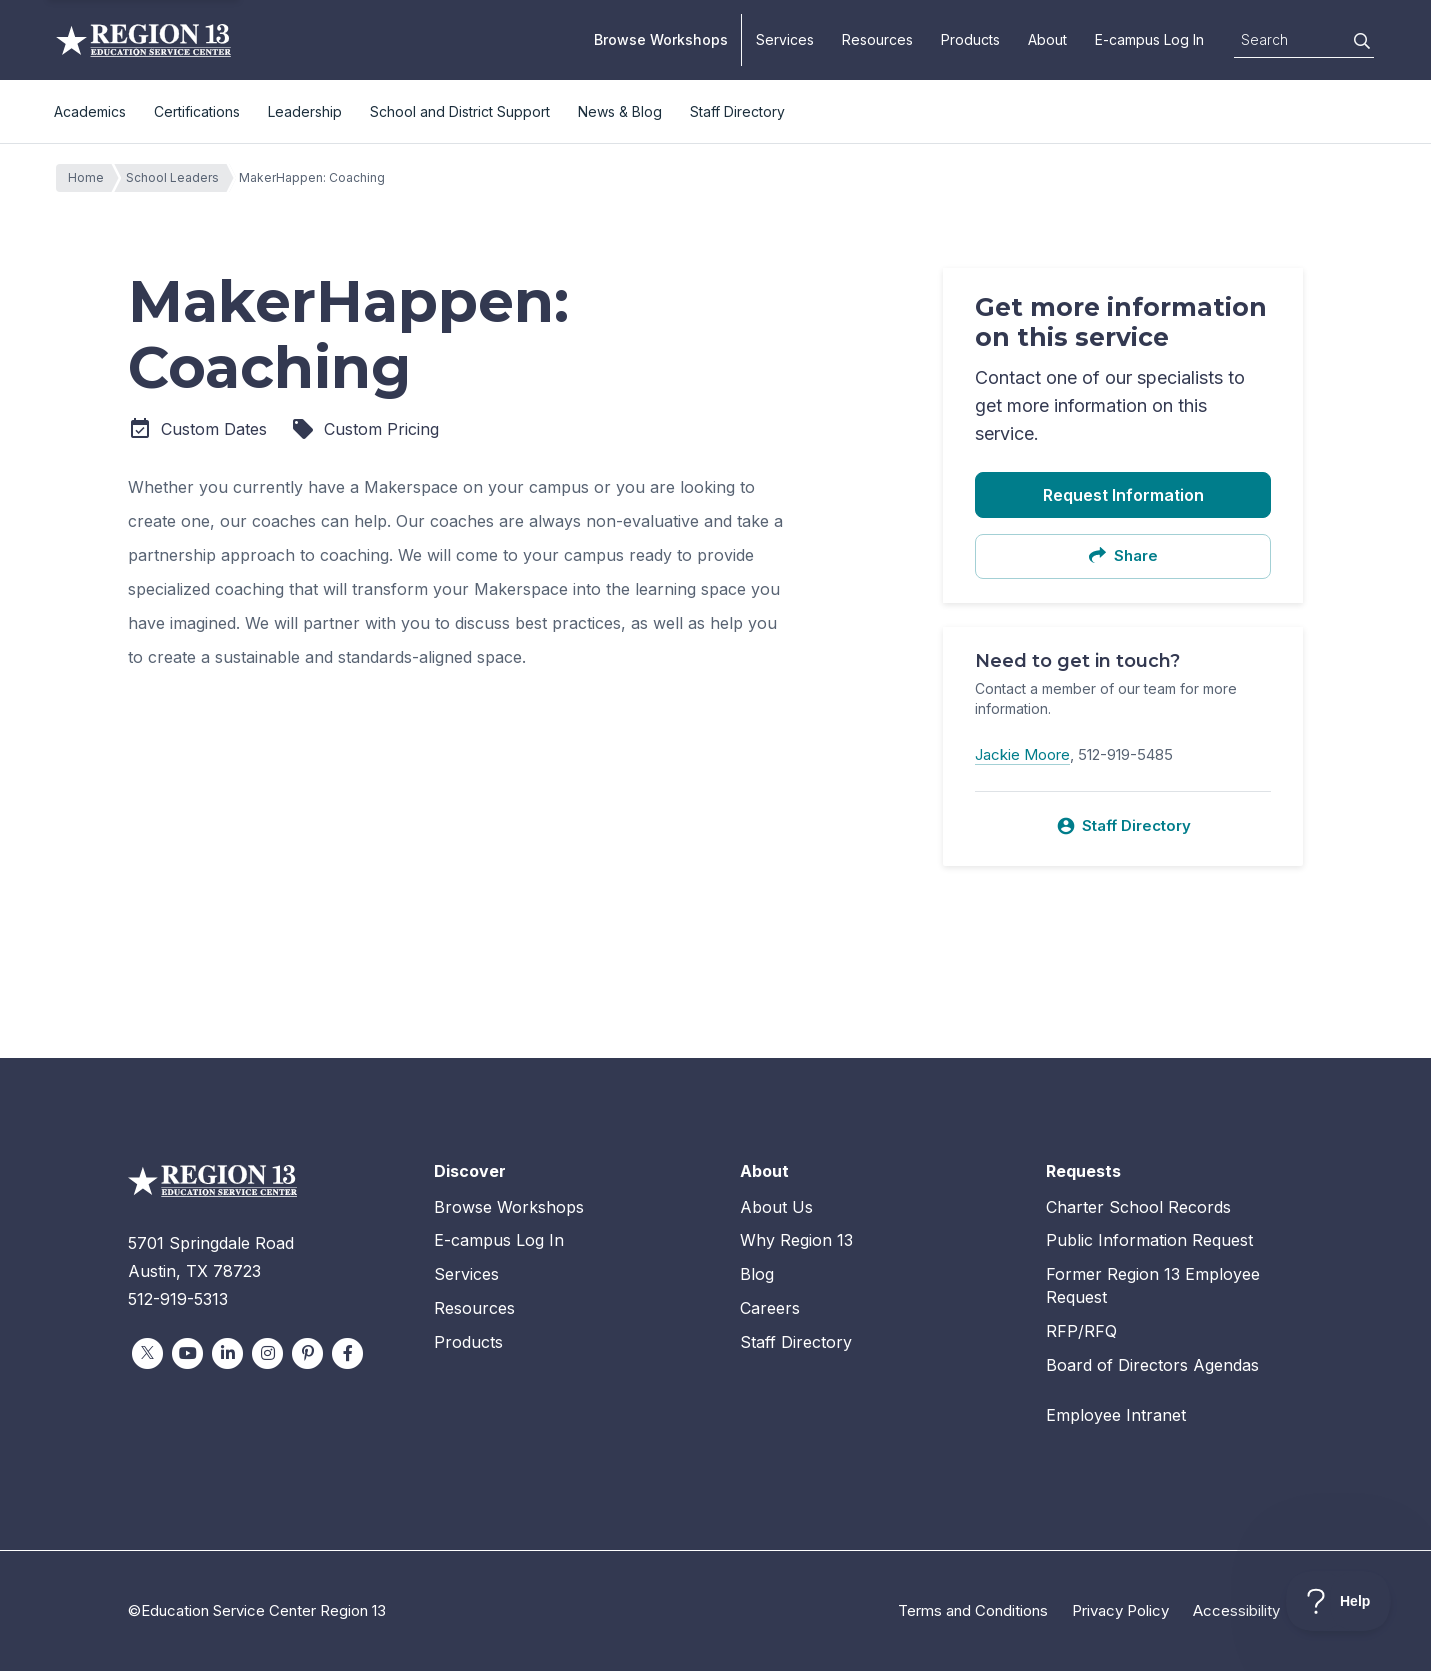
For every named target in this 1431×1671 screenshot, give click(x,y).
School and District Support (460, 111)
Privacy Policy (1120, 1610)
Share (1123, 555)
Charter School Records (1138, 1207)
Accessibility (1236, 1610)
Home (91, 178)
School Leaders (177, 178)
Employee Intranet (1116, 1415)
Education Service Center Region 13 (143, 40)
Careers (770, 1308)
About (1047, 39)
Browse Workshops (661, 39)
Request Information (1123, 495)
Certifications (197, 111)
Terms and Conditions (973, 1610)
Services (785, 39)
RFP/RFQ (1081, 1331)
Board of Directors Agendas (1152, 1365)
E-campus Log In (1149, 39)
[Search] (1361, 41)
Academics (90, 111)
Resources (877, 39)
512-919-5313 (178, 1299)
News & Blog (620, 111)
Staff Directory (737, 111)
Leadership (305, 111)
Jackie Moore (1022, 754)
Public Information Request (1149, 1240)
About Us (776, 1207)
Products (970, 39)
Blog (757, 1274)
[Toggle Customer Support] (1338, 1601)
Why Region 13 (796, 1240)
